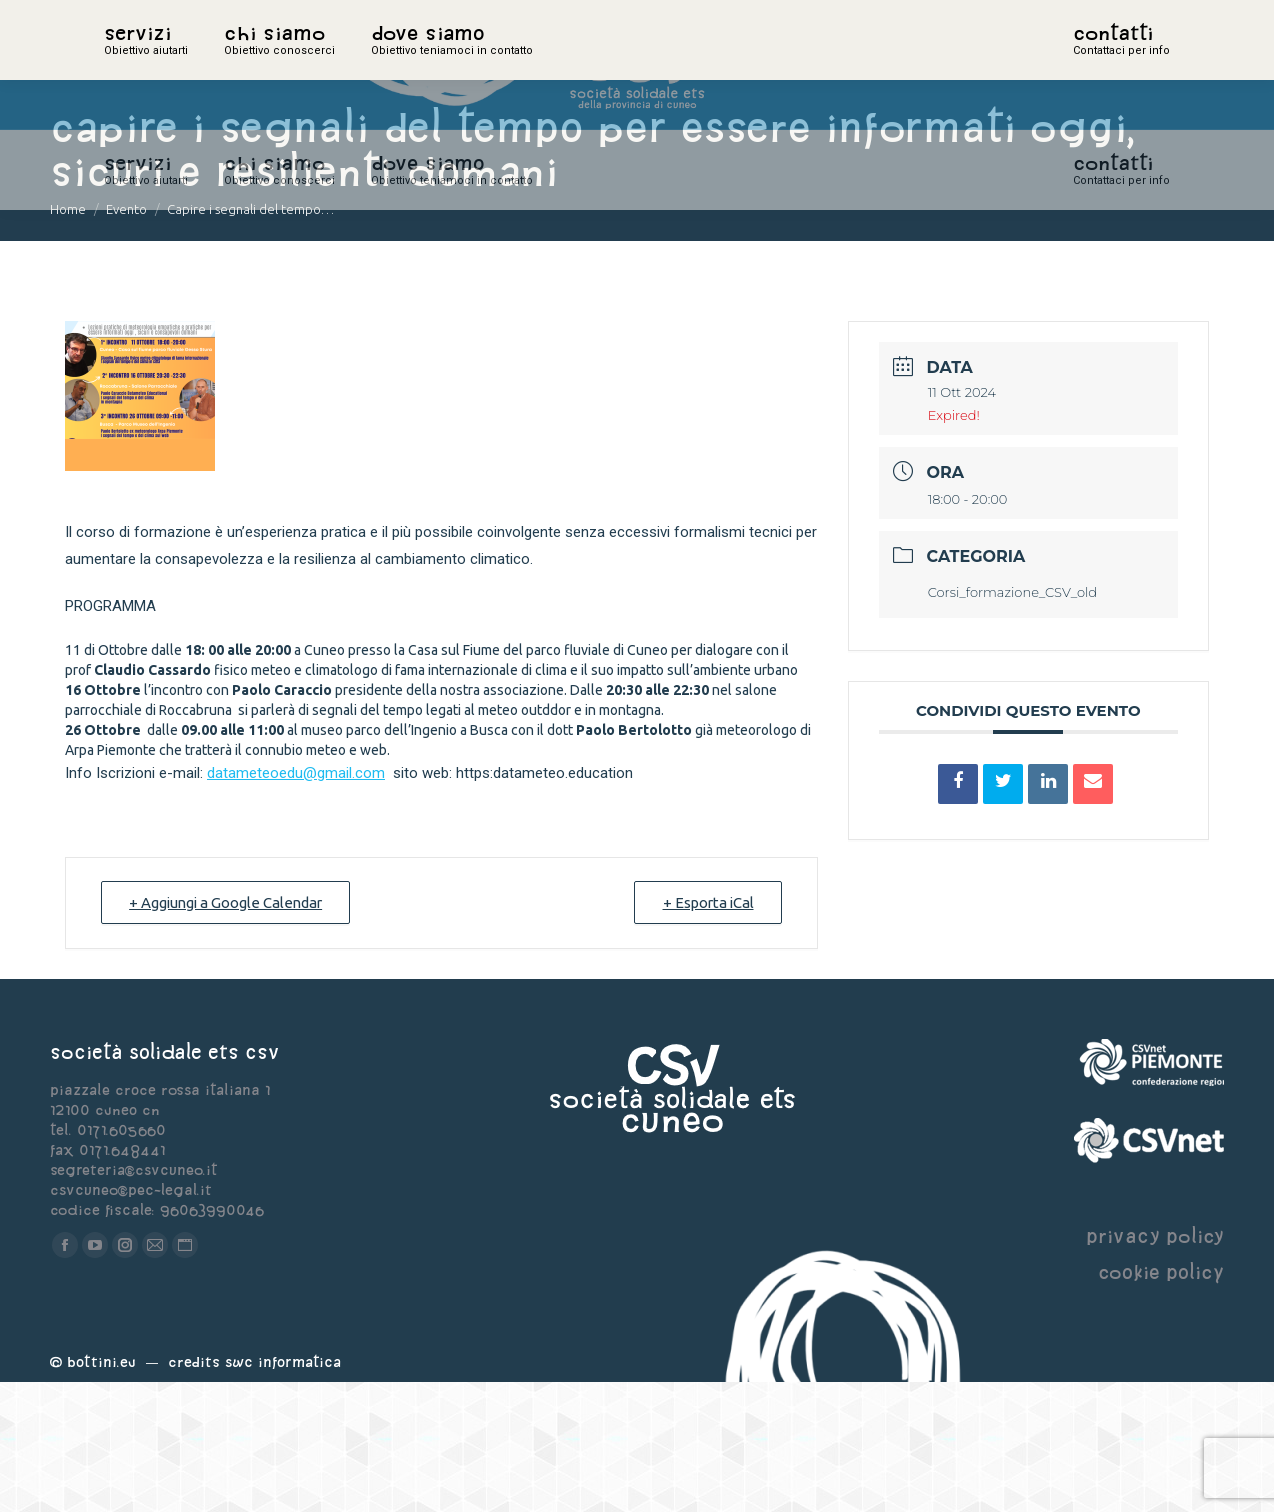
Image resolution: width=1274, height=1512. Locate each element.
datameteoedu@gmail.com (296, 903)
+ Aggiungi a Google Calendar (229, 1032)
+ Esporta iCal (706, 1032)
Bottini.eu (101, 1491)
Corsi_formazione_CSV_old (1013, 722)
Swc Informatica (283, 1491)
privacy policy (1155, 1365)
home (126, 65)
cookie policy (1161, 1401)
